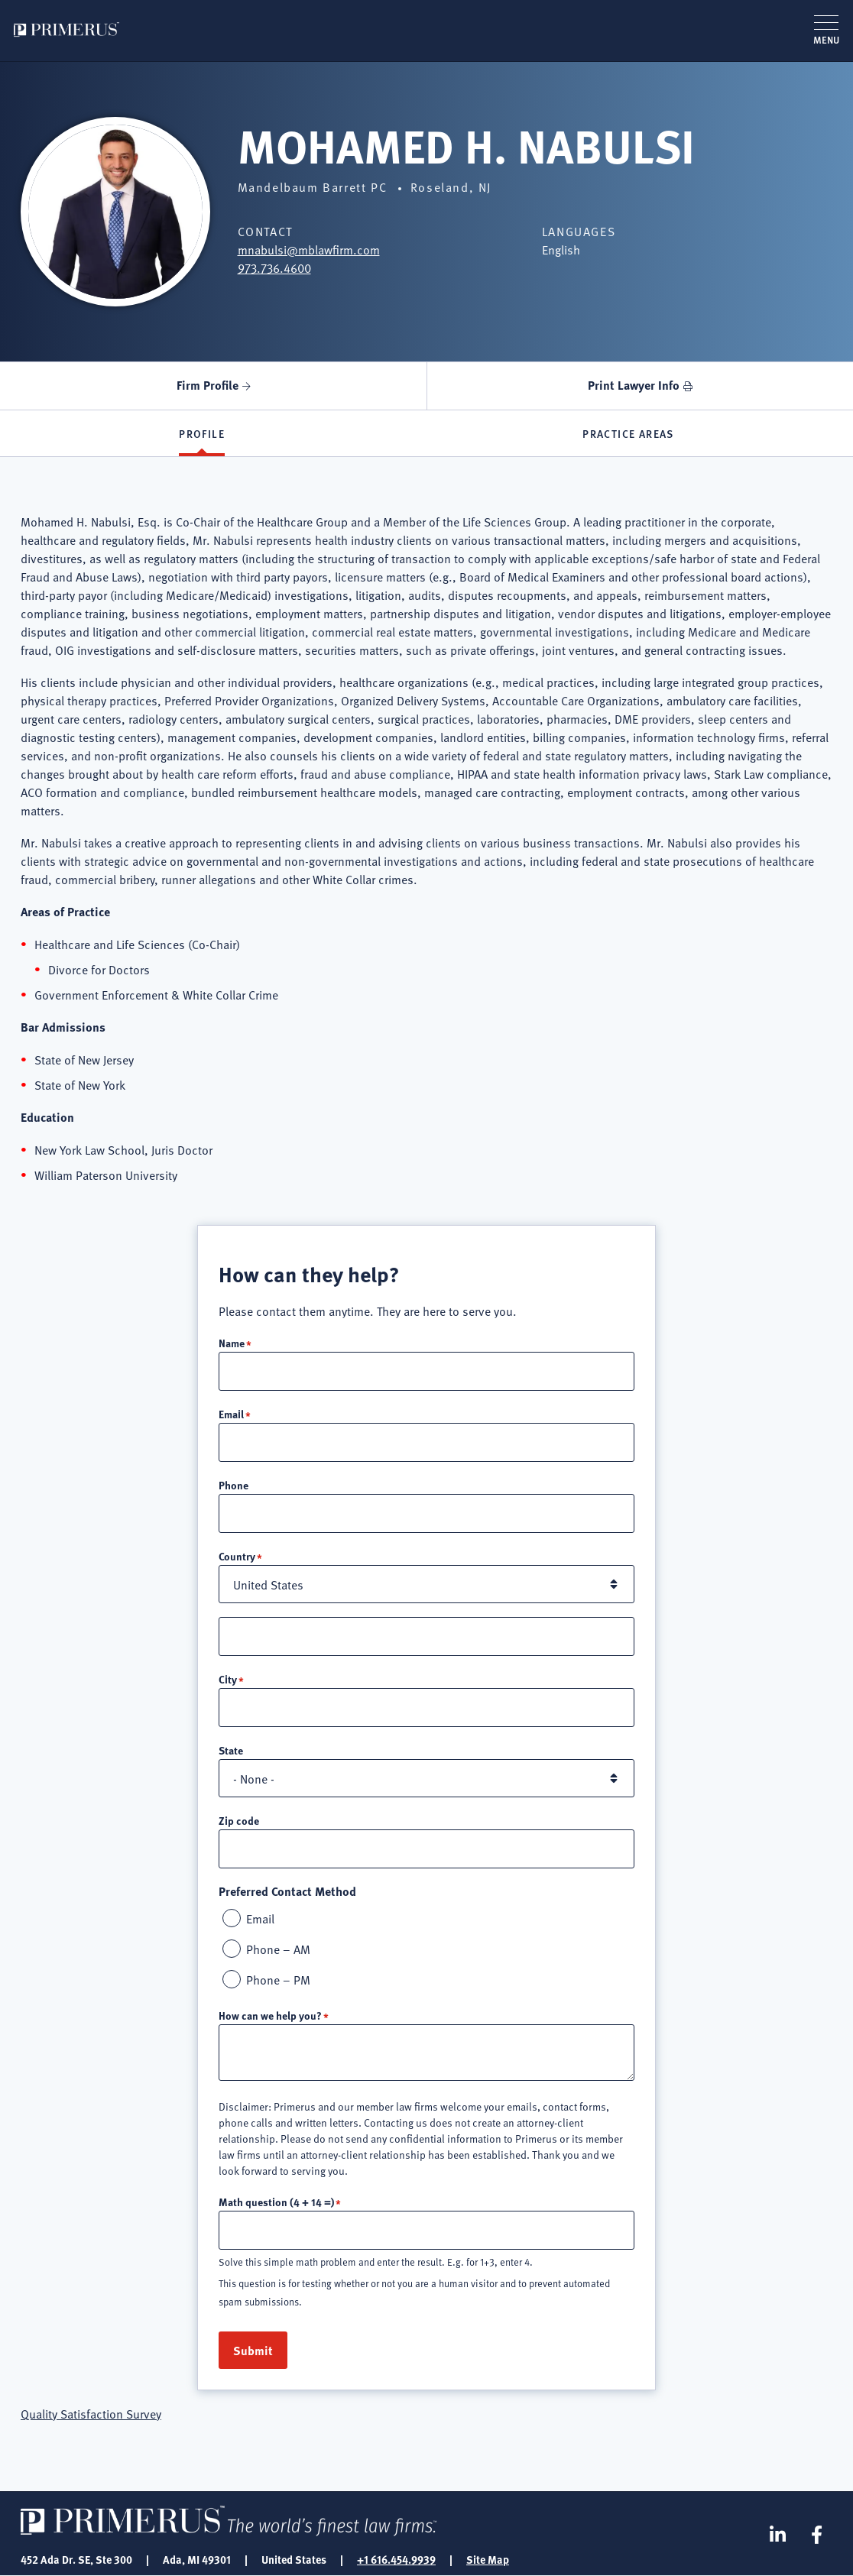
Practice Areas (628, 433)
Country (237, 1555)
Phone (233, 1484)
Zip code (239, 1820)
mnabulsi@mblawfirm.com (309, 249)
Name (232, 1342)
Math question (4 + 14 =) (276, 2201)
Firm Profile (207, 385)
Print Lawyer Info (633, 385)
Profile (202, 433)
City (228, 1679)
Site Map (487, 2559)
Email (231, 1413)
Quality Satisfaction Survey (91, 2413)
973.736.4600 (274, 267)
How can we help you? (270, 2015)
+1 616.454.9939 (396, 2559)
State (231, 1750)
